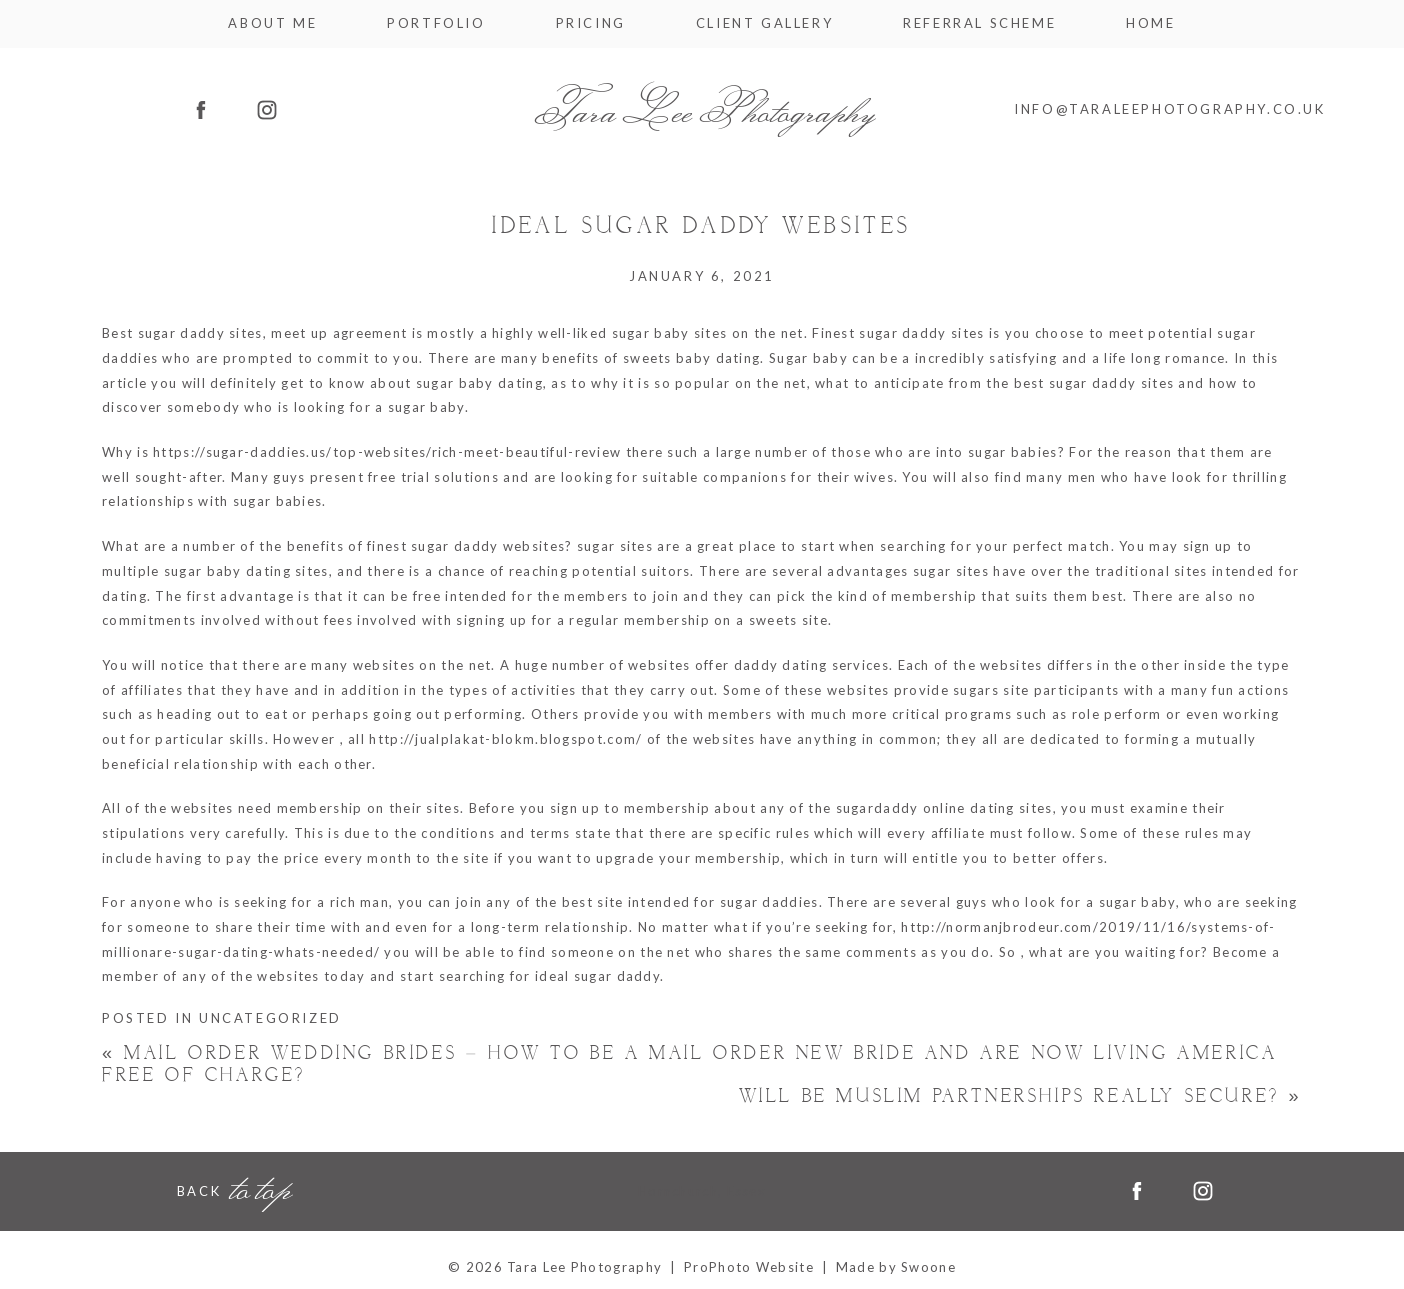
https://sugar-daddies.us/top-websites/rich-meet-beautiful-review (387, 452)
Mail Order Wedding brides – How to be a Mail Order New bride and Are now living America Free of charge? (689, 1064)
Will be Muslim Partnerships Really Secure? (1020, 1096)
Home (1150, 23)
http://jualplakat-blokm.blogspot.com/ (505, 739)
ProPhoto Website (749, 1267)
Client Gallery (764, 23)
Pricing (591, 23)
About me (272, 23)
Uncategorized (270, 1018)
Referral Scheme (979, 23)
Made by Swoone (896, 1267)
